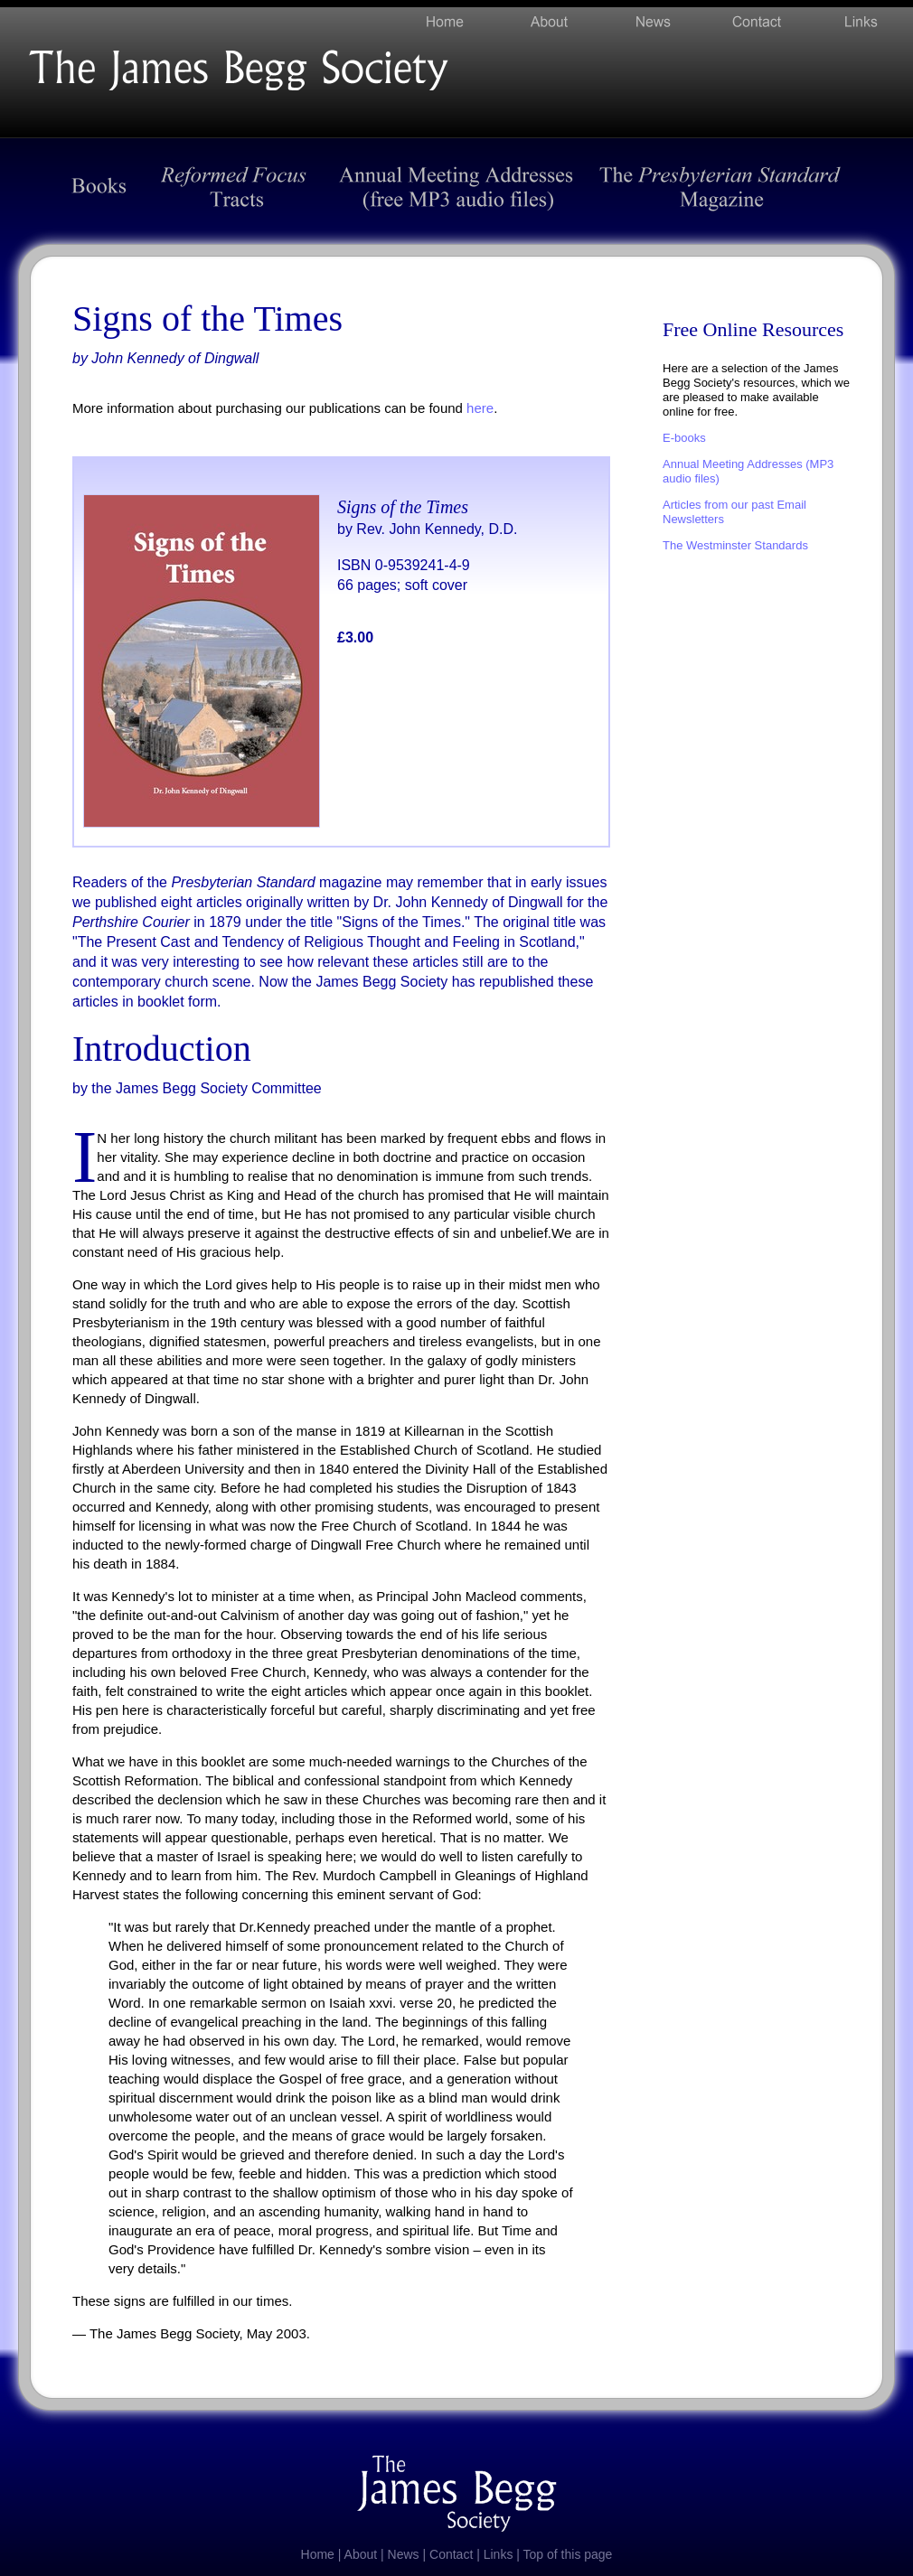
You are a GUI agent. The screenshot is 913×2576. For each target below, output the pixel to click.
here (480, 408)
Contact (451, 2554)
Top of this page (568, 2554)
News (403, 2554)
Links (498, 2554)
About (361, 2554)
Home (317, 2554)
